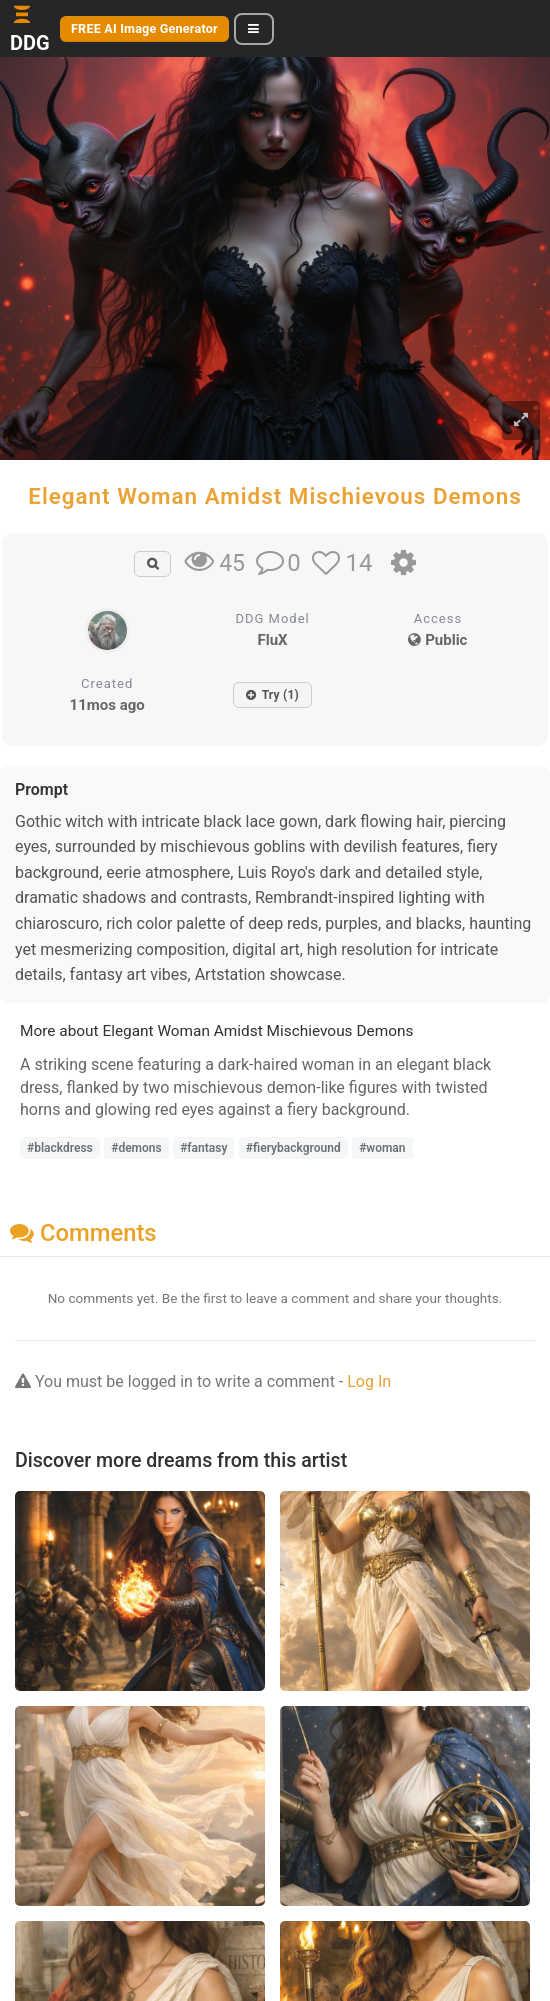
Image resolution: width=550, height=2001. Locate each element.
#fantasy (203, 1148)
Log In (369, 1381)
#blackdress (60, 1148)
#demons (136, 1148)
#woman (382, 1148)
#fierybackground (293, 1148)
